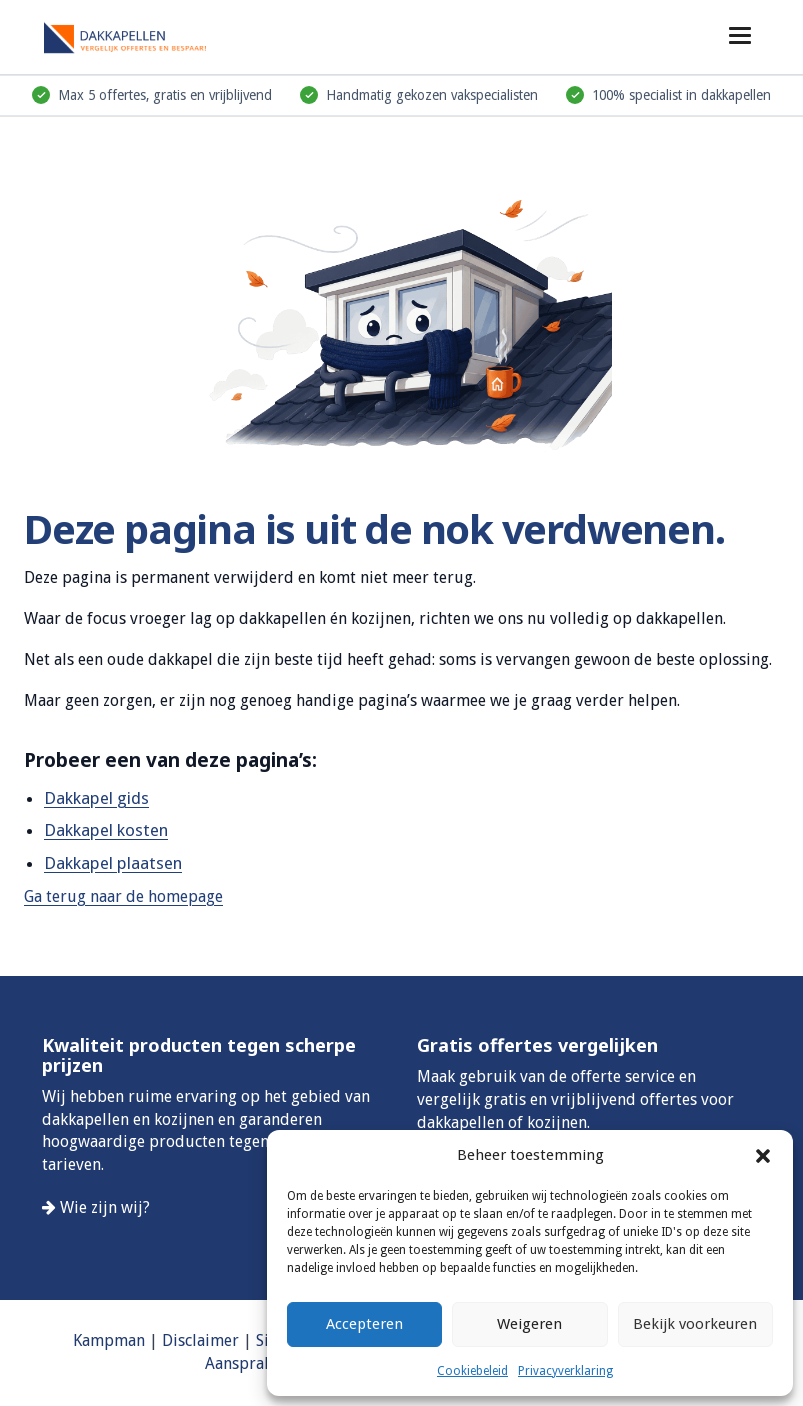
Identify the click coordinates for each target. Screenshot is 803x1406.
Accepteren (364, 1324)
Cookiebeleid (472, 1371)
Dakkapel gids (96, 798)
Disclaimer (200, 1340)
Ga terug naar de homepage (123, 896)
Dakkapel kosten (106, 830)
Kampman (109, 1340)
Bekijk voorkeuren (695, 1324)
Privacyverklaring (565, 1371)
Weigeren (529, 1324)
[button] (763, 1156)
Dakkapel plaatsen (113, 863)
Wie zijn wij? (105, 1207)
